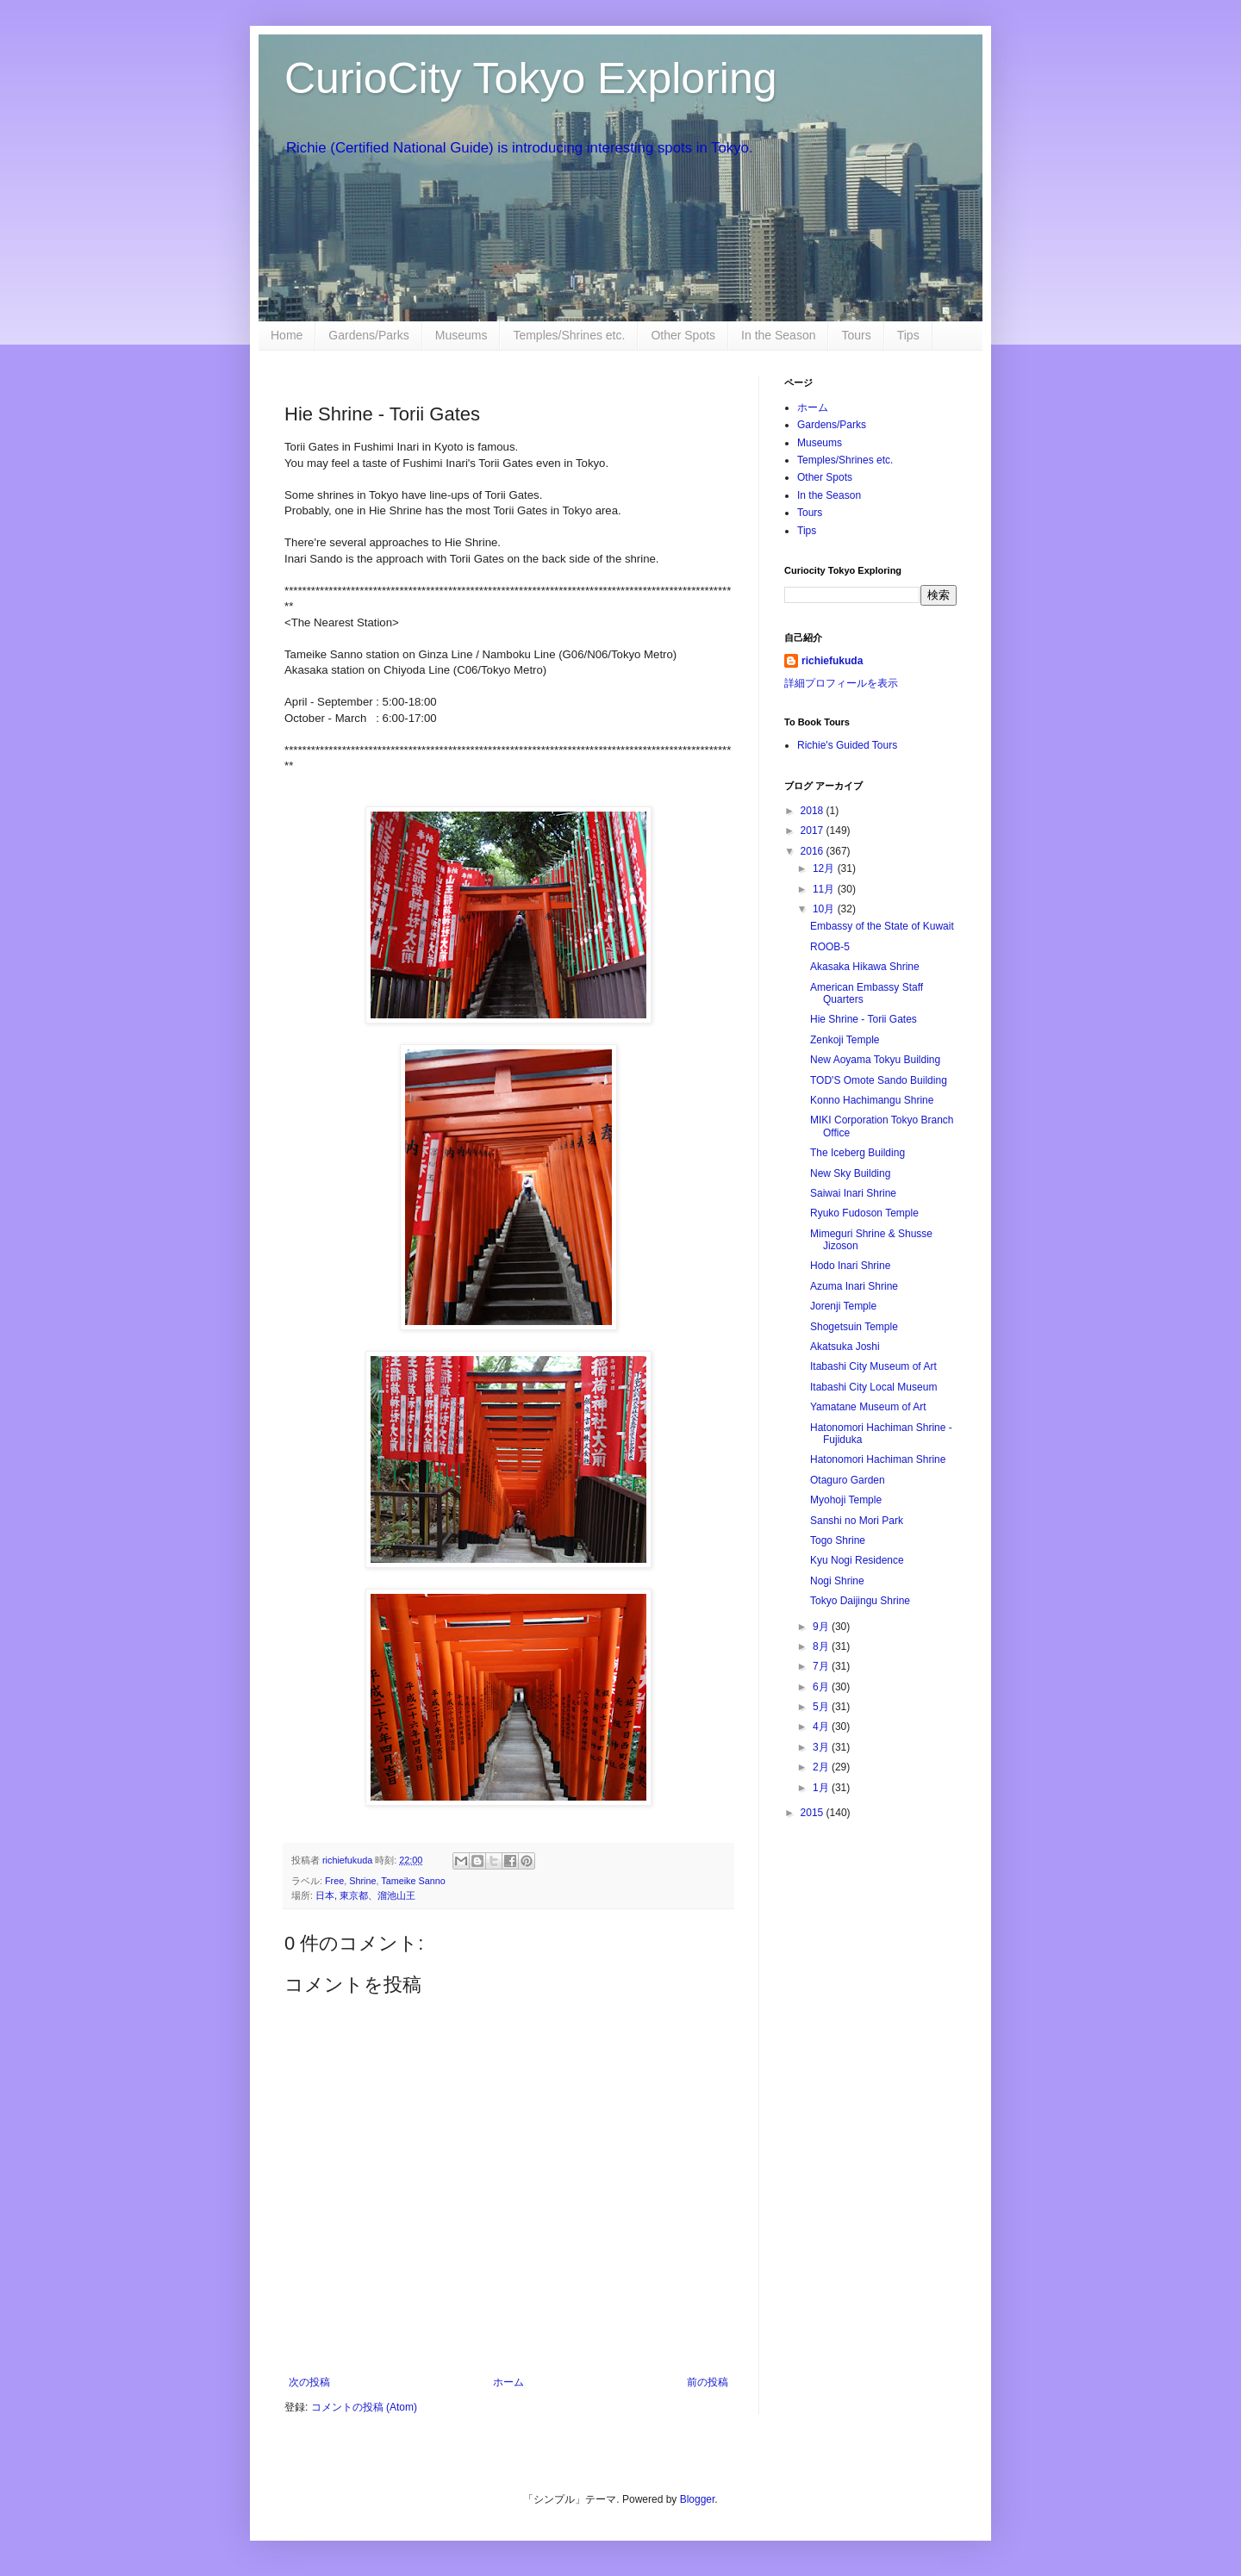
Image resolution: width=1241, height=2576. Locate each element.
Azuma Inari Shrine (854, 1286)
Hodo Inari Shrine (850, 1266)
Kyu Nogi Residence (857, 1560)
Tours (855, 335)
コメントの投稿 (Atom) (364, 2407)
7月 (822, 1666)
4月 (822, 1726)
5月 (822, 1707)
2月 (822, 1767)
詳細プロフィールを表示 (841, 683)
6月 (822, 1687)
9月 (822, 1627)
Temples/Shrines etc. (569, 335)
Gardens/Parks (368, 335)
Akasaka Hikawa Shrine (865, 967)
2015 (813, 1813)
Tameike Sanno (413, 1881)
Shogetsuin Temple (854, 1327)
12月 (825, 868)
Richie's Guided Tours (847, 745)
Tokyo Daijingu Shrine (860, 1601)
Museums (461, 335)
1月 (822, 1788)
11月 (825, 889)
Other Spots (683, 335)
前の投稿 (707, 2382)
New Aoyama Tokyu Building (875, 1060)
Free (334, 1881)
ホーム (508, 2382)
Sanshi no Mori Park (856, 1521)
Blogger (697, 2499)
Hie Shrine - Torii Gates (863, 1019)
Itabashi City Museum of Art (873, 1366)
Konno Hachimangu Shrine (871, 1100)
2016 (813, 851)
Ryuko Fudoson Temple (864, 1213)
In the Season (778, 335)
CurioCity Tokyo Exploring (530, 78)
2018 (813, 811)
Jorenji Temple (843, 1306)
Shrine (362, 1881)
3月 (822, 1747)
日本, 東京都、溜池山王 (365, 1895)
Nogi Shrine (837, 1581)
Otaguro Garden (847, 1480)
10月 (825, 909)
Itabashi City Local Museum (873, 1387)
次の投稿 (309, 2382)
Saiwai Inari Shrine (853, 1193)
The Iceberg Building (857, 1153)
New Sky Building (850, 1173)
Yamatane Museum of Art (868, 1407)
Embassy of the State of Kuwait (882, 926)
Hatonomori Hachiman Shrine (877, 1459)
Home (286, 335)
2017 (813, 830)
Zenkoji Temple (844, 1040)
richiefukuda (832, 661)
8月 (822, 1646)
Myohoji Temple (846, 1500)
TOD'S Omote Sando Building (878, 1080)
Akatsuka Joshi (845, 1347)
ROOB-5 (830, 947)
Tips (908, 335)
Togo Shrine (837, 1540)
